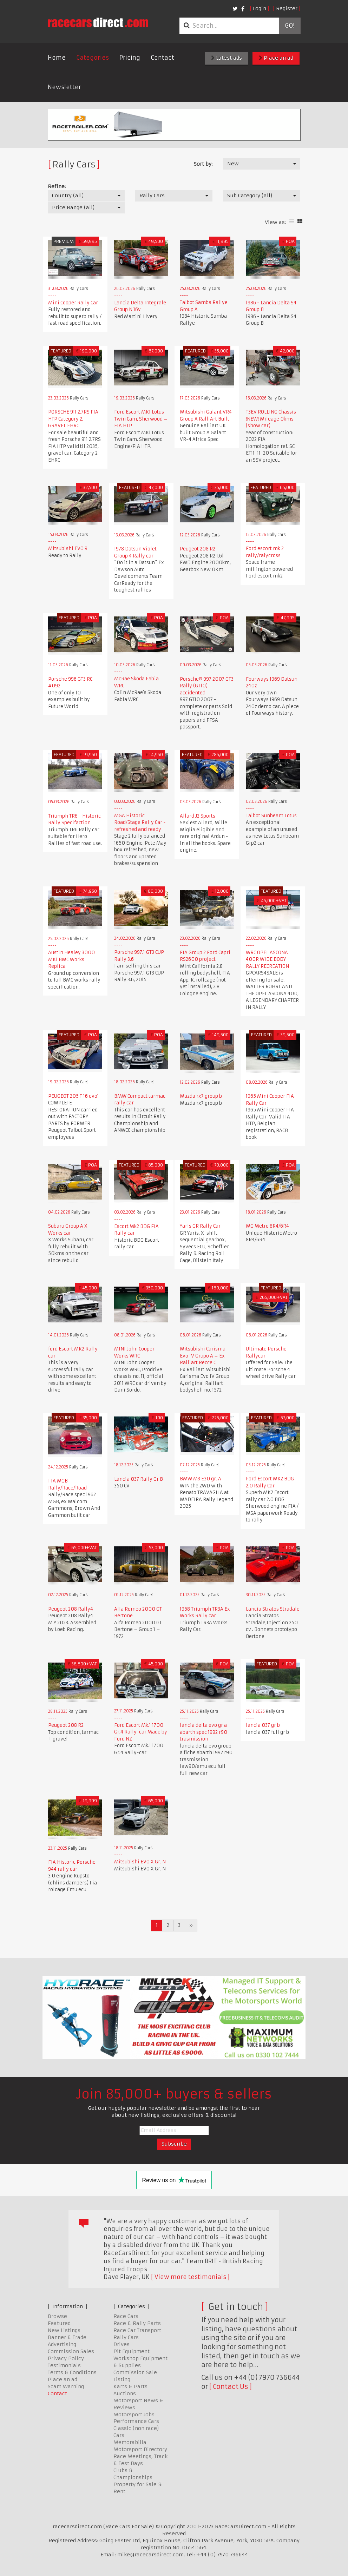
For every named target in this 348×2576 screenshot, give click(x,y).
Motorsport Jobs (134, 2414)
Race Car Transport (137, 2330)
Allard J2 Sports (197, 816)
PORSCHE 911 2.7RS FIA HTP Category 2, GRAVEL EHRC (73, 419)
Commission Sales (71, 2351)
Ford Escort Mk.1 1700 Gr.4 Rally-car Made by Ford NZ (140, 1732)
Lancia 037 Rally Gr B (138, 1479)
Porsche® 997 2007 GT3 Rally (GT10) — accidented (207, 686)
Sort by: (203, 164)
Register (286, 8)
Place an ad (276, 58)
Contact (162, 57)
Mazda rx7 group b (201, 1096)
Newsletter (64, 87)
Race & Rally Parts (137, 2323)
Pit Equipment (131, 2351)
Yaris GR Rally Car (200, 1226)
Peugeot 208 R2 (197, 549)
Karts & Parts (130, 2386)
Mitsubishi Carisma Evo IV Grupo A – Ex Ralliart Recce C (202, 1356)
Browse (57, 2316)
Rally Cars (126, 2337)
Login (259, 8)
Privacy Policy (66, 2358)
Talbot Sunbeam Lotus (271, 816)
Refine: (57, 186)
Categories (92, 57)
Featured (59, 2323)
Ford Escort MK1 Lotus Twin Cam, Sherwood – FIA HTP (141, 419)
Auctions (124, 2393)
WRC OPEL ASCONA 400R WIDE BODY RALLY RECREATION (267, 959)
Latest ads (226, 58)
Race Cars (125, 2316)
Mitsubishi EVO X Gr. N (140, 1862)
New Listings (64, 2330)
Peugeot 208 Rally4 (70, 1609)
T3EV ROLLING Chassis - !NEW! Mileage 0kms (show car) (273, 419)
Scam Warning (66, 2386)
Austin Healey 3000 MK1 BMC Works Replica (71, 959)
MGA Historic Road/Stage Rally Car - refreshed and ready (140, 822)
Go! (289, 25)
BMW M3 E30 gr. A (200, 1479)
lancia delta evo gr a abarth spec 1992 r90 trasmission (203, 1732)
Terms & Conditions (72, 2372)
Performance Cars (136, 2421)
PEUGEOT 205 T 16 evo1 (73, 1096)
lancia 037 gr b (263, 1725)
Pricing (129, 57)
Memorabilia (129, 2442)
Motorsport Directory (140, 2449)
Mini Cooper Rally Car (73, 303)
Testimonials (64, 2365)
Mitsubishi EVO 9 (67, 548)
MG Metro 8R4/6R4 (267, 1226)
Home (57, 57)
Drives (121, 2344)
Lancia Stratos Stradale (273, 1609)
